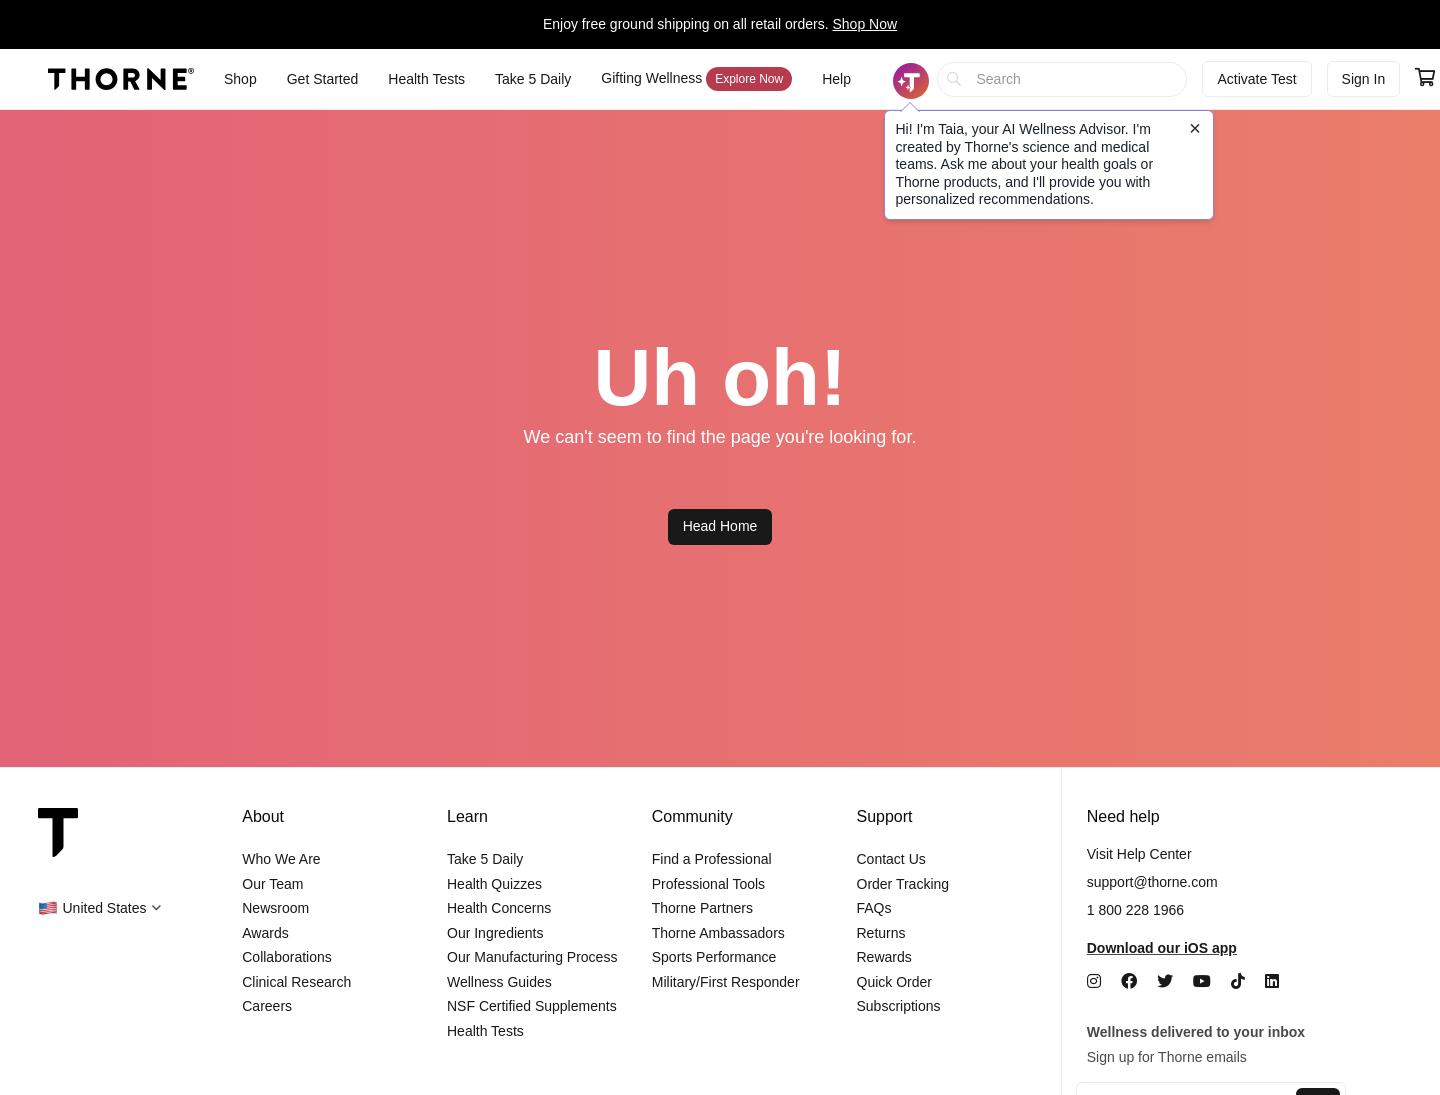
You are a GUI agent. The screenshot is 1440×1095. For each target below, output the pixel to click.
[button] (99, 908)
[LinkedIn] (1272, 981)
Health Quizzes (494, 884)
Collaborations (287, 957)
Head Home (720, 526)
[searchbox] (1062, 79)
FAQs (874, 908)
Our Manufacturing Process (532, 957)
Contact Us (891, 859)
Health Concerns (499, 908)
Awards (265, 933)
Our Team (272, 884)
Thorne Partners (702, 908)
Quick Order (894, 982)
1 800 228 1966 (1135, 910)
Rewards (884, 957)
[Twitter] (1165, 981)
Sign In (1364, 79)
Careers (267, 1006)
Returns (881, 933)
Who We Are (281, 859)
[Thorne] (121, 79)
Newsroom (275, 908)
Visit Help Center (1139, 854)
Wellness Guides (499, 982)
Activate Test (1256, 79)
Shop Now (864, 24)
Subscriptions (899, 1006)
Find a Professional (712, 859)
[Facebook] (1129, 981)
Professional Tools (708, 884)
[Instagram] (1094, 981)
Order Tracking (903, 884)
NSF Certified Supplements (532, 1006)
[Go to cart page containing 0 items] (1425, 79)
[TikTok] (1238, 981)
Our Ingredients (495, 933)
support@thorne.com (1152, 882)
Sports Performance (714, 957)
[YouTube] (1202, 981)
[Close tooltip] (1195, 128)
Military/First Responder (726, 982)
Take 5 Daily (485, 859)
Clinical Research (296, 982)
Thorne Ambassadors (718, 933)
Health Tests (485, 1031)
